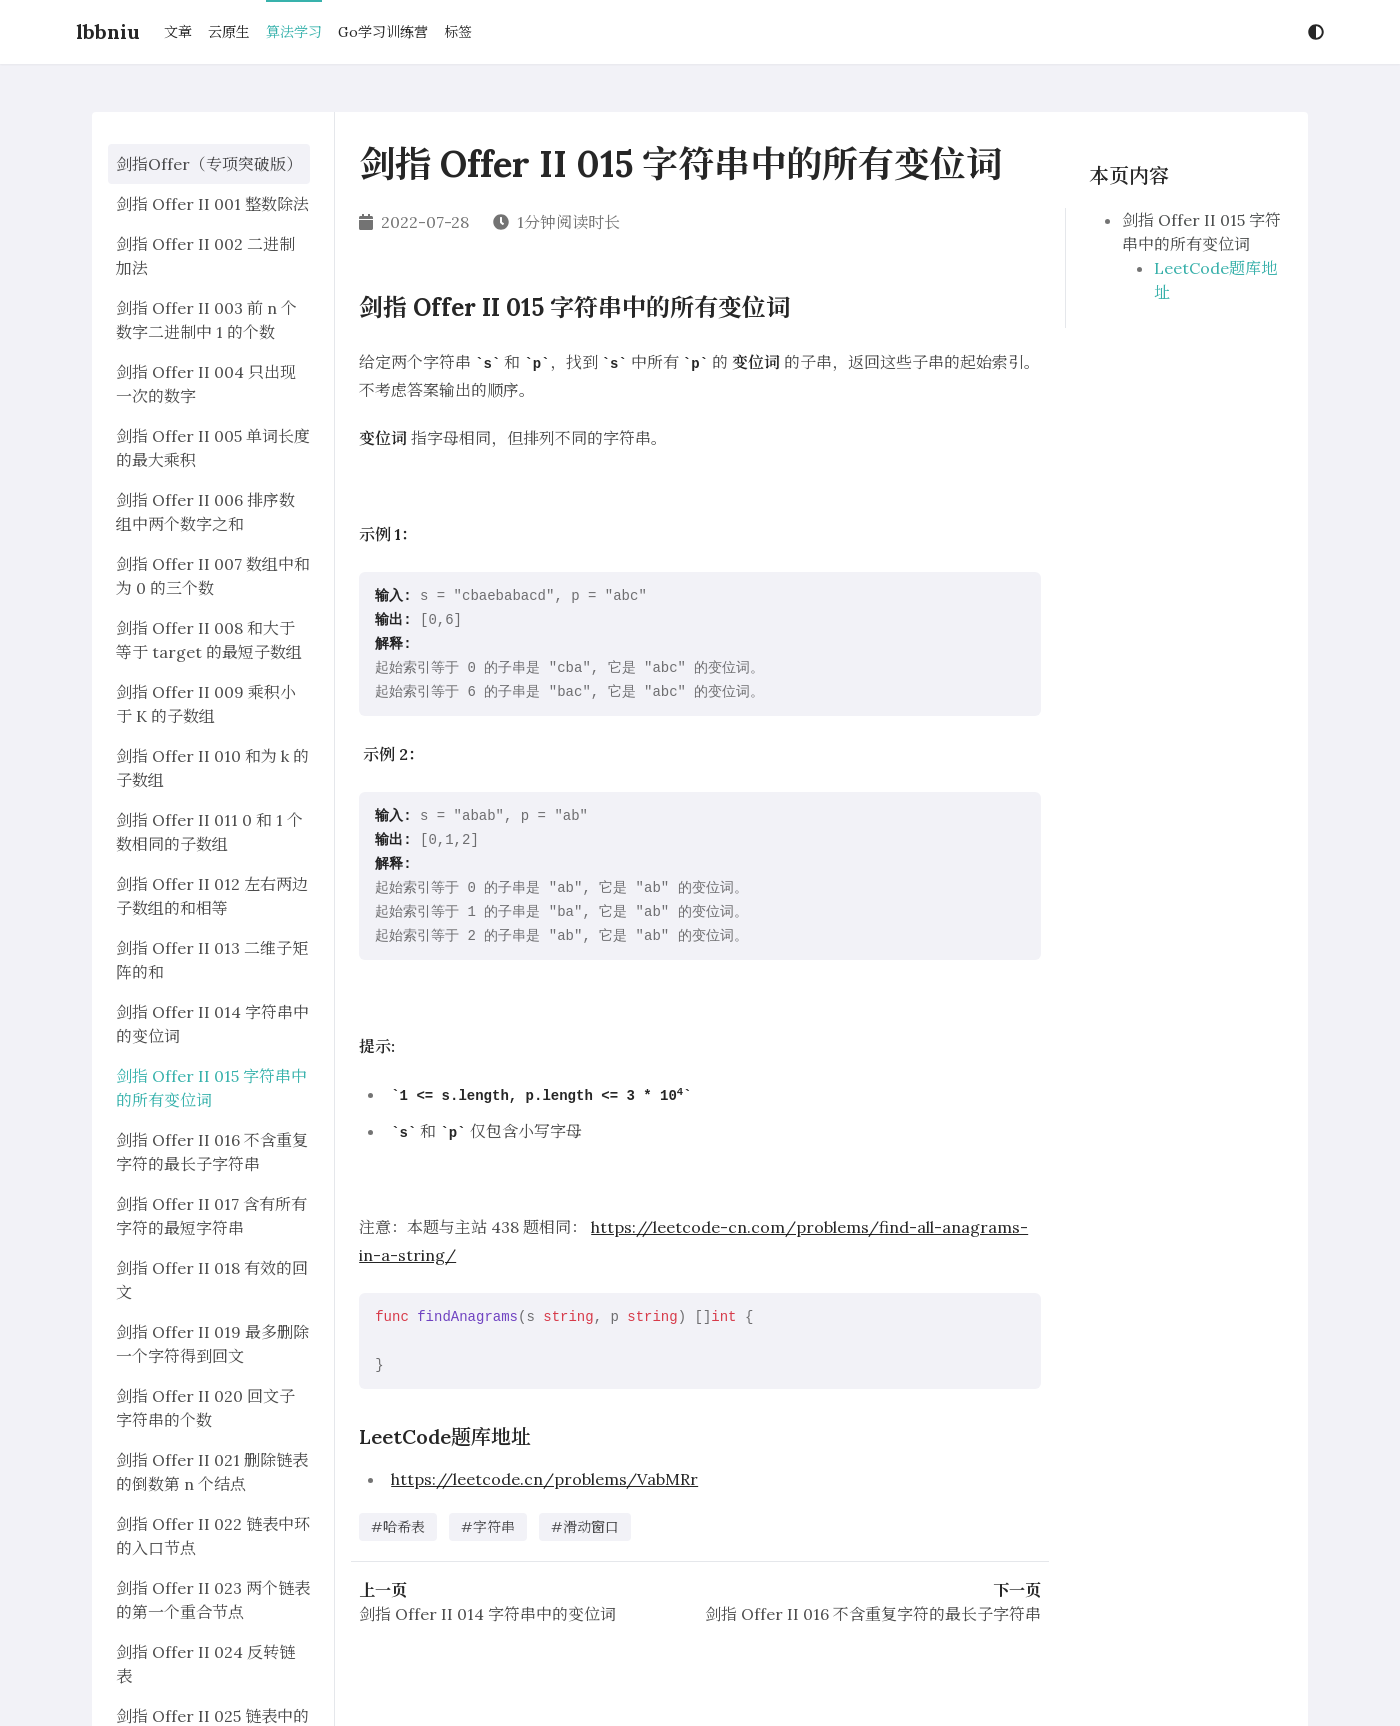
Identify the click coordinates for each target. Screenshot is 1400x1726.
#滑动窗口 (585, 1527)
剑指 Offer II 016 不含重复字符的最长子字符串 (873, 1614)
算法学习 (294, 32)
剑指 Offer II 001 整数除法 (212, 204)
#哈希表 (398, 1527)
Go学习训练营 (383, 32)
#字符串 (488, 1527)
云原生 (229, 32)
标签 (458, 32)
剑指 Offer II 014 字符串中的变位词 (487, 1614)
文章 (178, 32)
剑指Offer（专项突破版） (209, 164)
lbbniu (108, 31)
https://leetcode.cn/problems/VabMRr (544, 1479)
